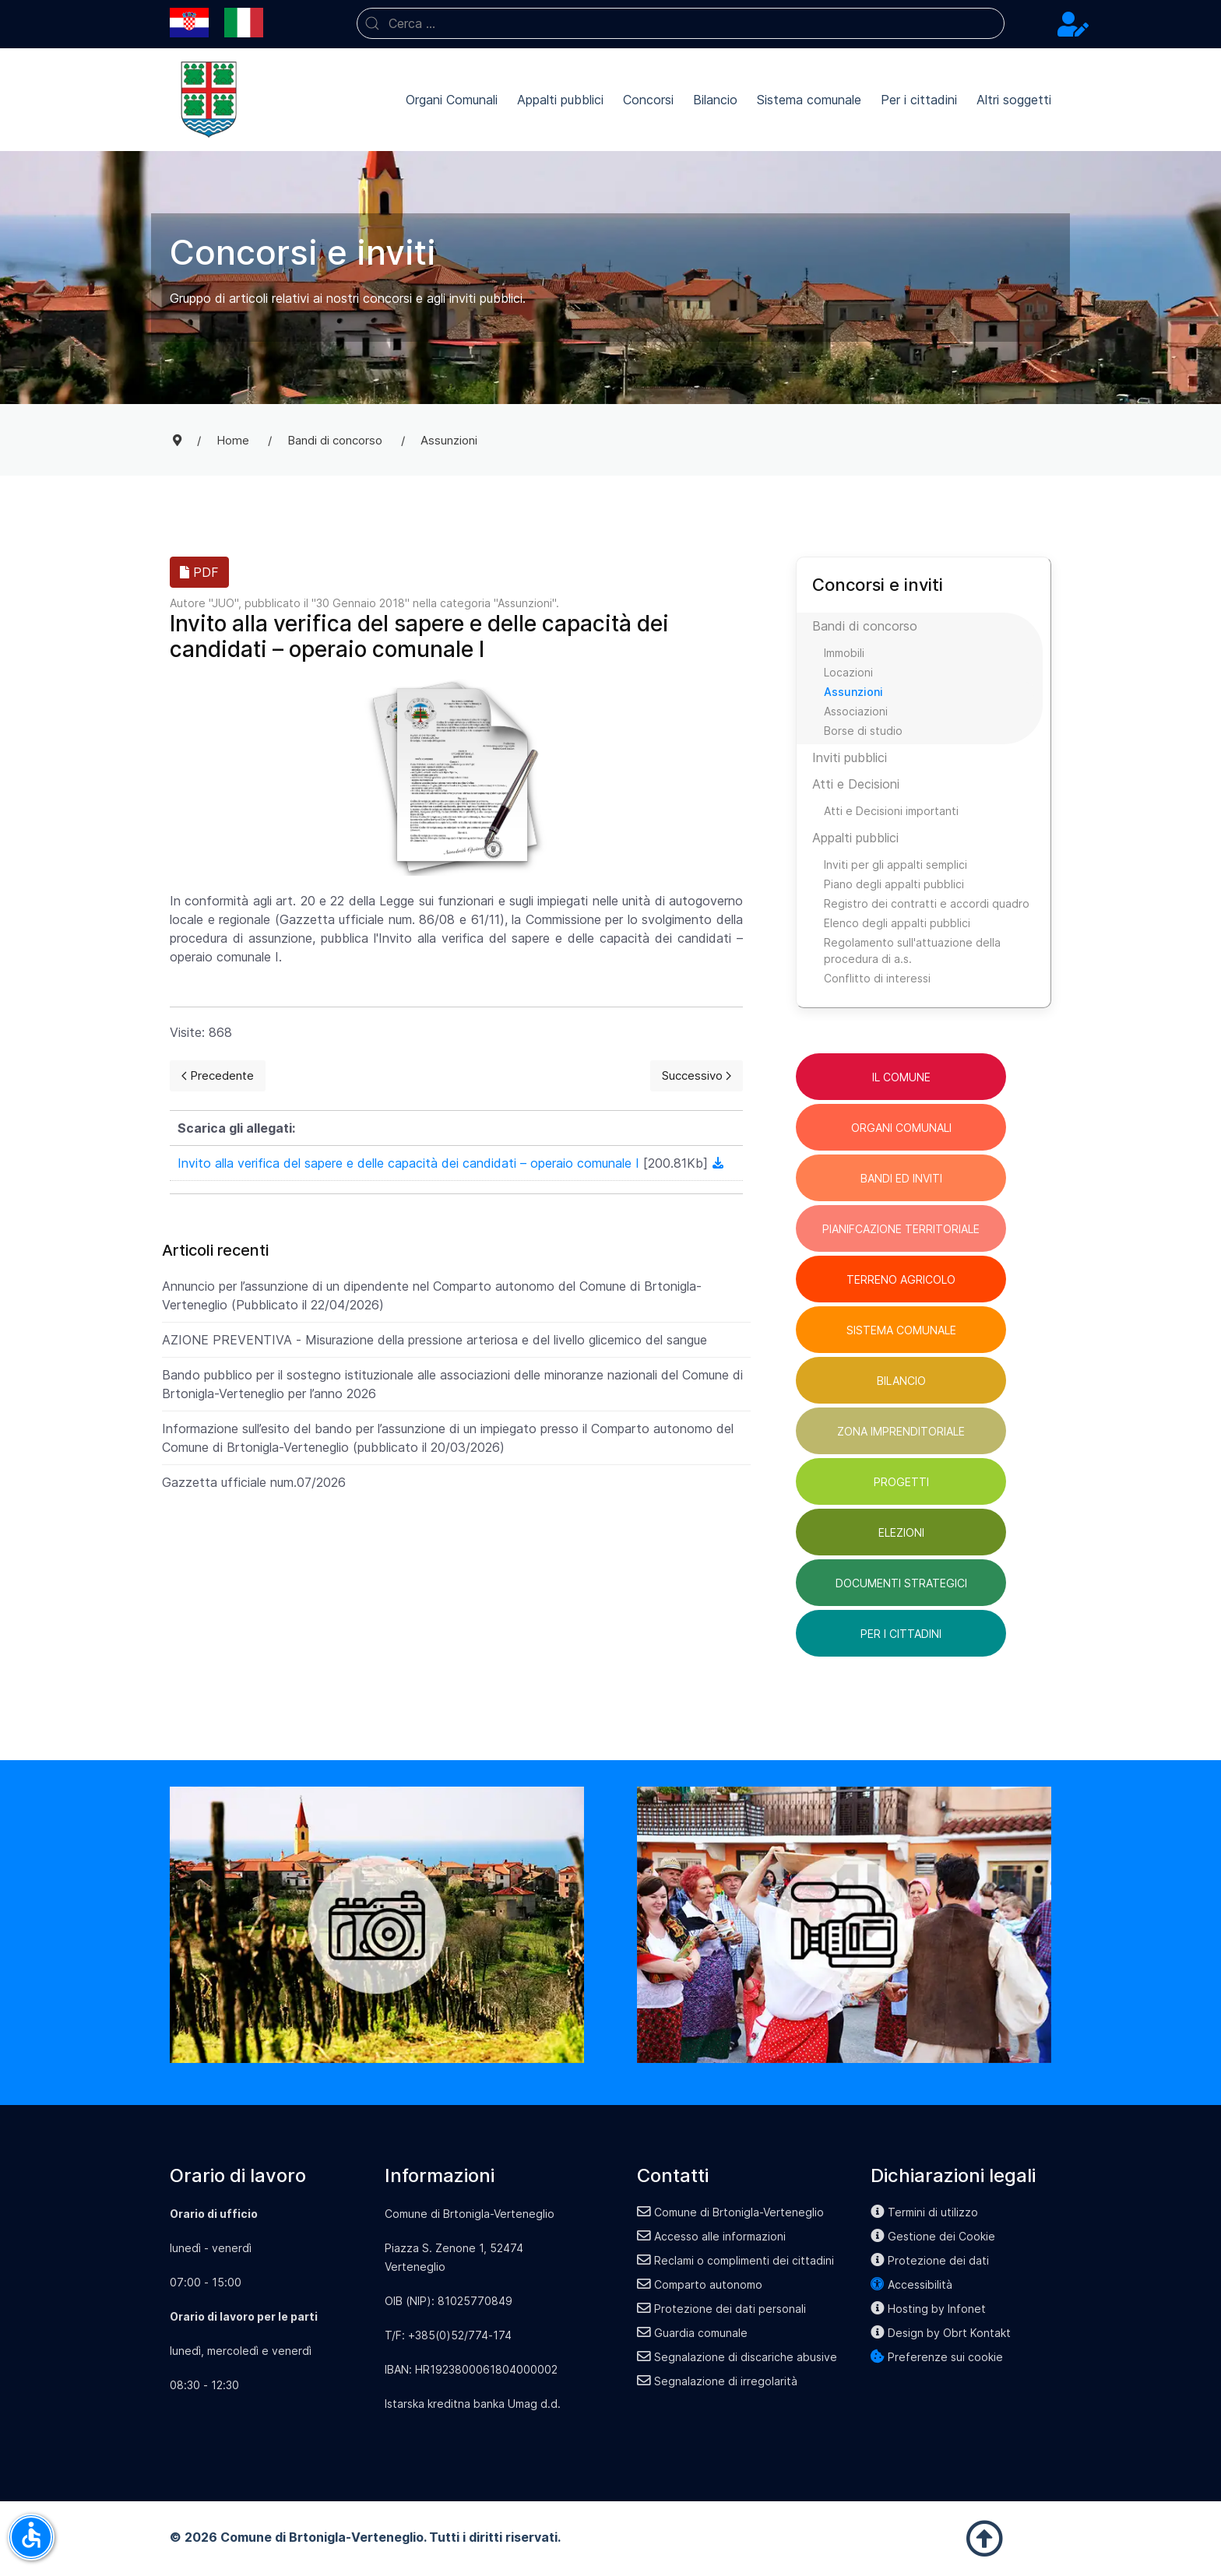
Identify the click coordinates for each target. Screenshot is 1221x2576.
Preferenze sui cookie (937, 2356)
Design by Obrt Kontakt (941, 2332)
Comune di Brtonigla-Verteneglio (730, 2212)
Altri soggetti (1013, 99)
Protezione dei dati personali (721, 2308)
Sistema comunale (809, 99)
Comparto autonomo (699, 2284)
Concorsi (648, 99)
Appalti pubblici (560, 99)
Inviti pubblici (849, 757)
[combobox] (681, 23)
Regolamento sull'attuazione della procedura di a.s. (912, 950)
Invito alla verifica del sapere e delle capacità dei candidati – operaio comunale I (410, 1163)
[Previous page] (218, 1075)
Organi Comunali (452, 99)
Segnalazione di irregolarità (717, 2381)
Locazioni (848, 672)
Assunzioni (525, 603)
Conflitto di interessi (877, 978)
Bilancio (715, 99)
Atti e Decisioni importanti (891, 810)
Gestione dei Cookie (933, 2236)
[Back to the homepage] (209, 100)
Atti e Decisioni (855, 784)
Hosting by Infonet (928, 2308)
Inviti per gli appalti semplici (895, 864)
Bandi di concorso (864, 626)
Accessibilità (911, 2284)
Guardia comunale (692, 2332)
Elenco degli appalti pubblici (897, 923)
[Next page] (696, 1075)
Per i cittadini (919, 99)
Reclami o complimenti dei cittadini (735, 2260)
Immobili (844, 652)
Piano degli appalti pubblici (894, 884)
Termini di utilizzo (924, 2212)
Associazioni (856, 711)
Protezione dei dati (930, 2260)
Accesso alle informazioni (711, 2236)
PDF (199, 572)
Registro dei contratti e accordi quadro (926, 903)
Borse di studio (863, 730)
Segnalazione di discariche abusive (737, 2356)
